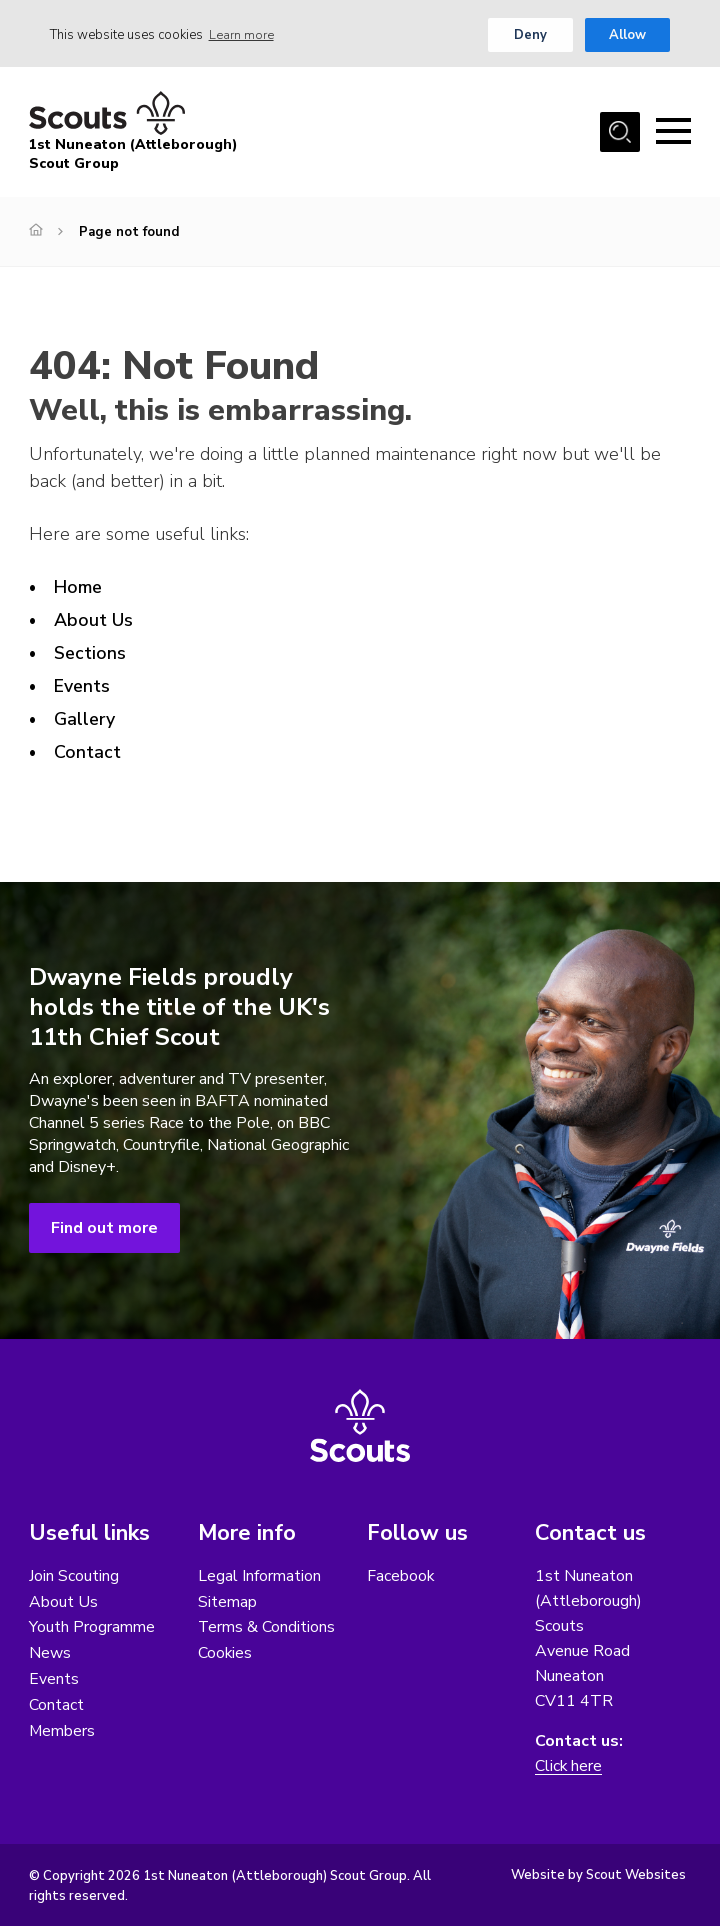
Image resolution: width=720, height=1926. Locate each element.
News (50, 1654)
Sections (90, 653)
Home (78, 588)
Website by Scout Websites (598, 1875)
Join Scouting (74, 1576)
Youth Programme (92, 1628)
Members (62, 1732)
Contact (87, 752)
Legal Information (259, 1576)
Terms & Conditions (267, 1628)
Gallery (85, 719)
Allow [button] (627, 35)
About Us (93, 620)
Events (82, 686)
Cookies (225, 1654)
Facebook (401, 1576)
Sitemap (227, 1602)
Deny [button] (530, 35)
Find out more (104, 1228)
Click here (569, 1766)
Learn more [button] (242, 35)
